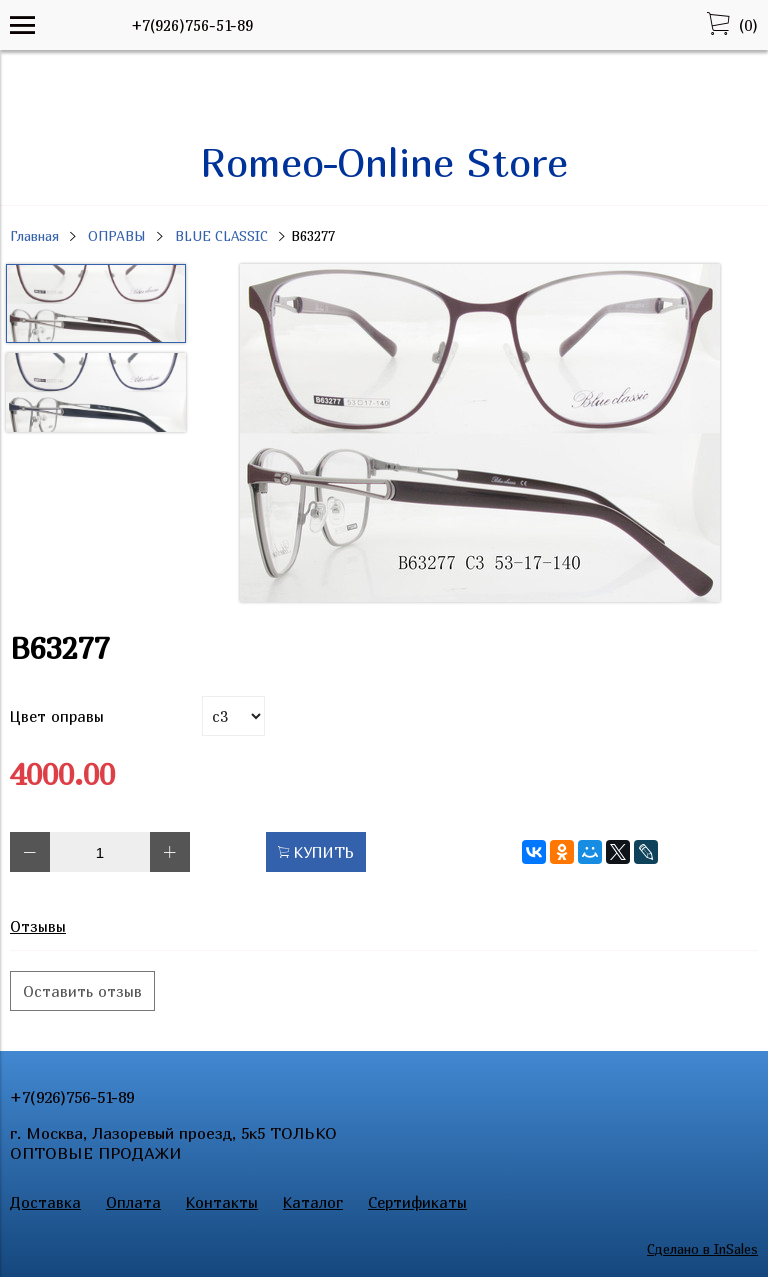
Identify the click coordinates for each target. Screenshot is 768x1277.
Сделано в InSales (702, 1249)
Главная (34, 236)
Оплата (133, 1202)
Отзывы (38, 926)
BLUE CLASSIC (221, 236)
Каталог (313, 1202)
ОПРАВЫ (117, 236)
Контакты (222, 1202)
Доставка (45, 1202)
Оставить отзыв (82, 991)
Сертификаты (417, 1202)
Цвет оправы (57, 716)
